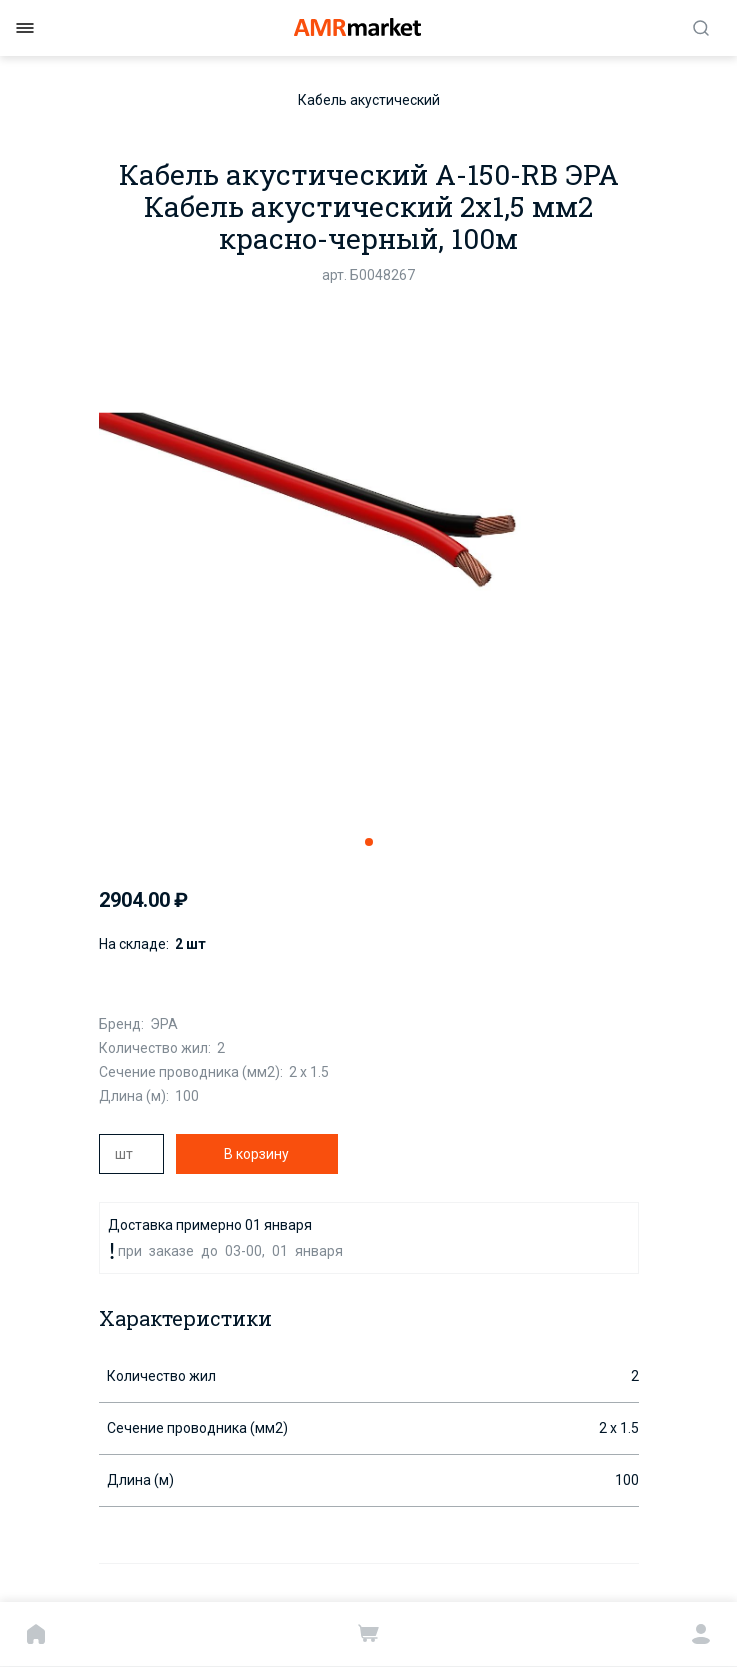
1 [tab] (369, 842)
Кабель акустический (369, 100)
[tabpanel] (369, 558)
